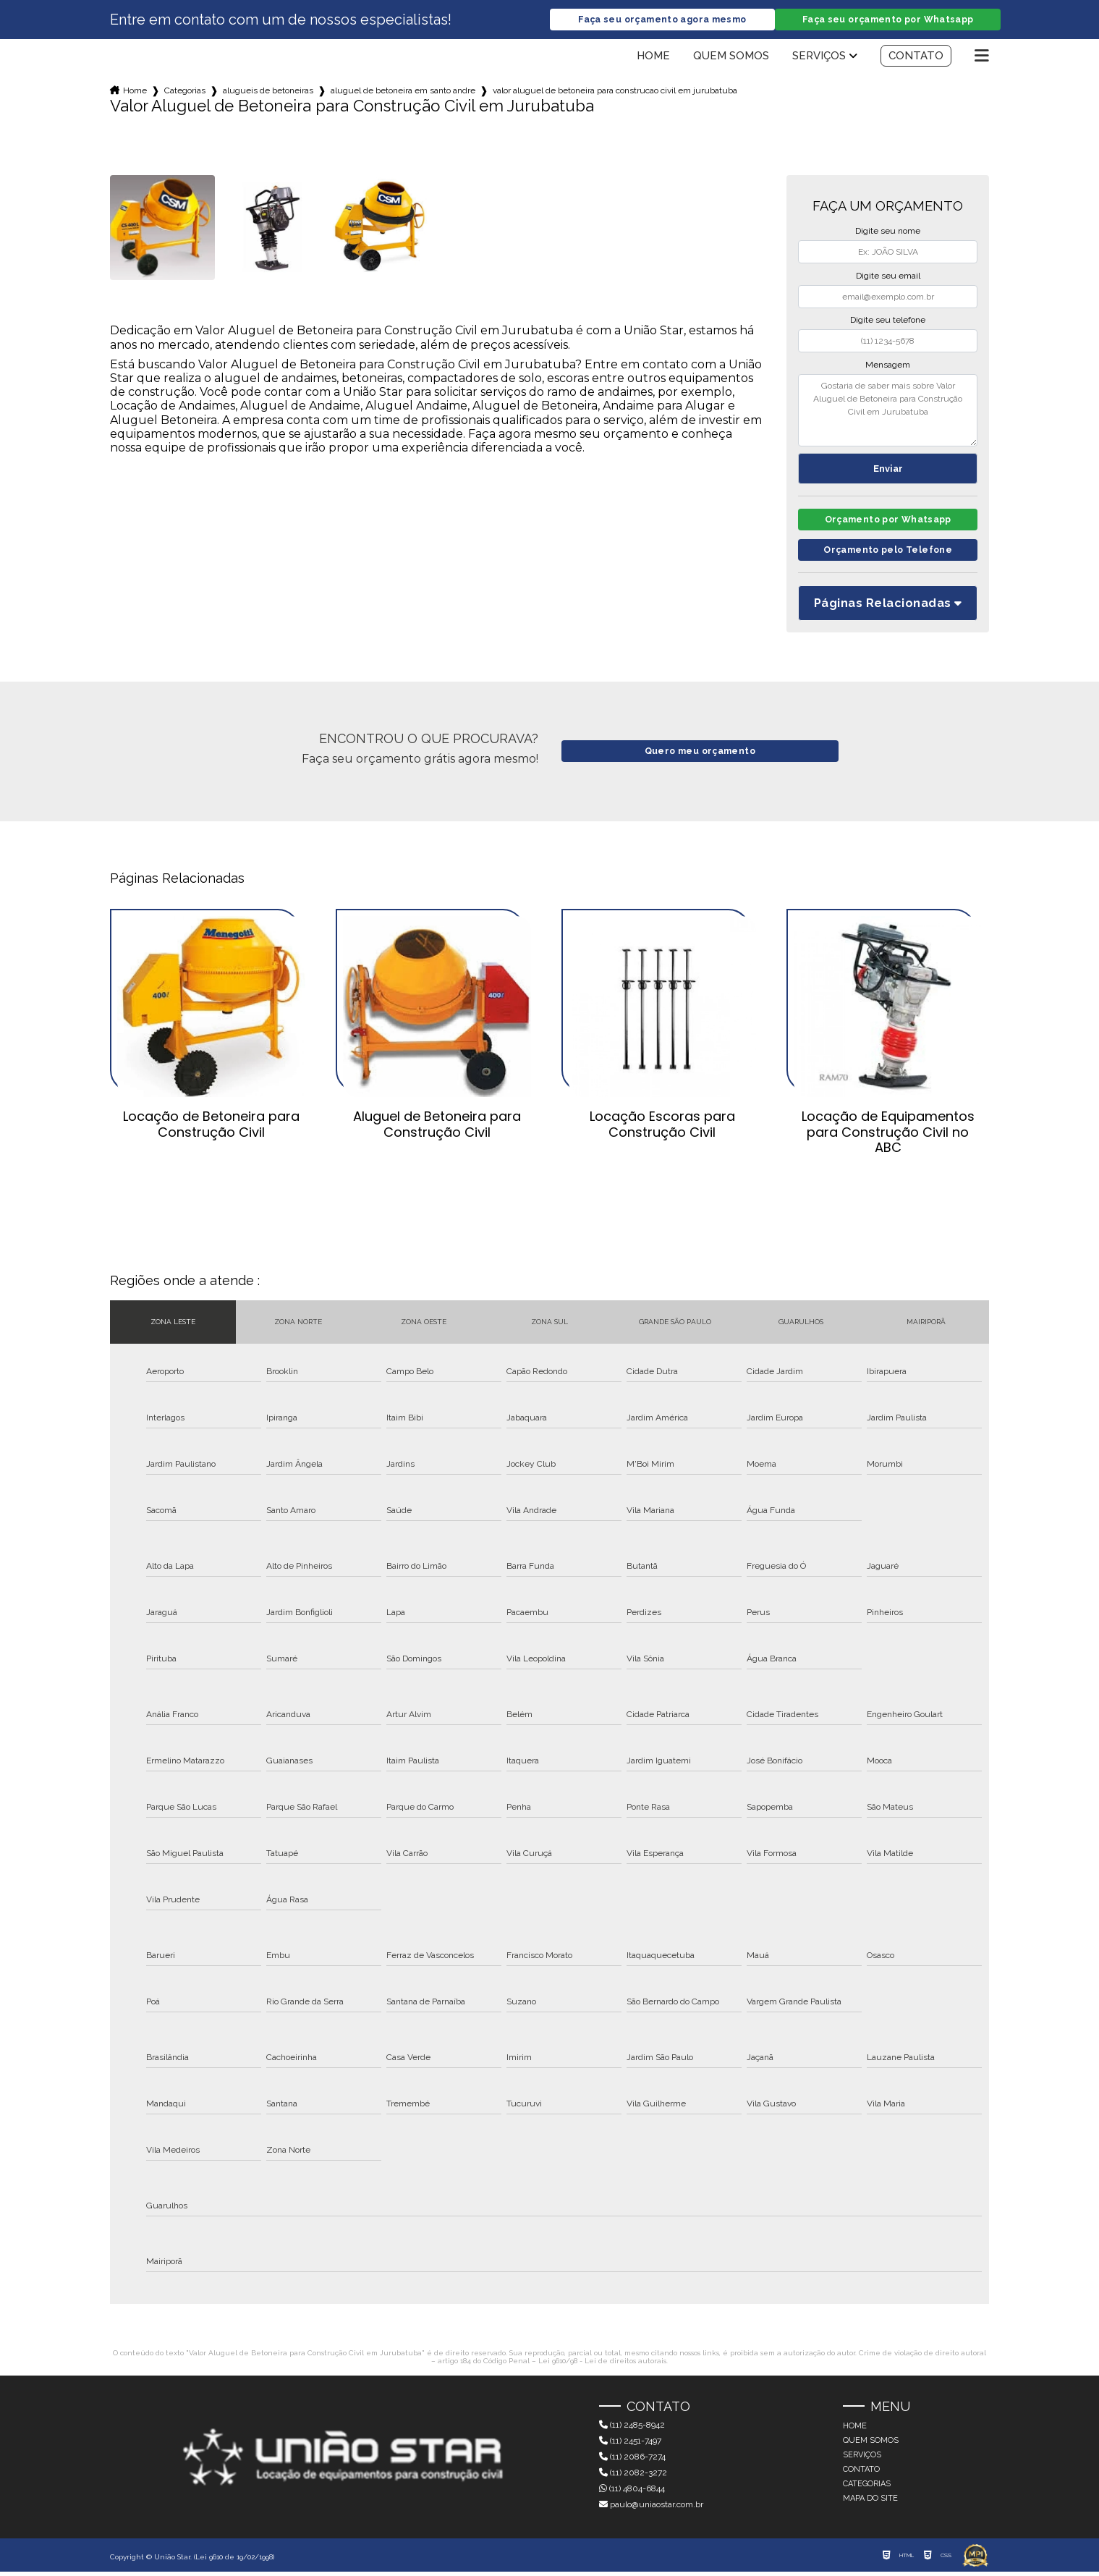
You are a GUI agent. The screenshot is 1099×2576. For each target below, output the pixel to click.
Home (653, 56)
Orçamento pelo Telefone (888, 553)
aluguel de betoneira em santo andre (403, 91)
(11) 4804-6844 (632, 2493)
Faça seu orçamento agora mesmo (662, 19)
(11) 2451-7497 (630, 2445)
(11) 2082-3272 (633, 2477)
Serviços (819, 56)
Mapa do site (870, 2502)
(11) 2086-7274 (632, 2461)
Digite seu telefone (887, 320)
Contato (915, 56)
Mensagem (887, 365)
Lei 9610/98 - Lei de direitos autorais (602, 2364)
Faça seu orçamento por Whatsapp (888, 19)
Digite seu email (888, 276)
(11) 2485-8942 (632, 2429)
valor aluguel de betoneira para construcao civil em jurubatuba (615, 91)
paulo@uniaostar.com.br (651, 2509)
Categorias (184, 91)
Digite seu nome (887, 231)
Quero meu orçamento (700, 755)
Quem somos (731, 56)
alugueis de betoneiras (268, 91)
